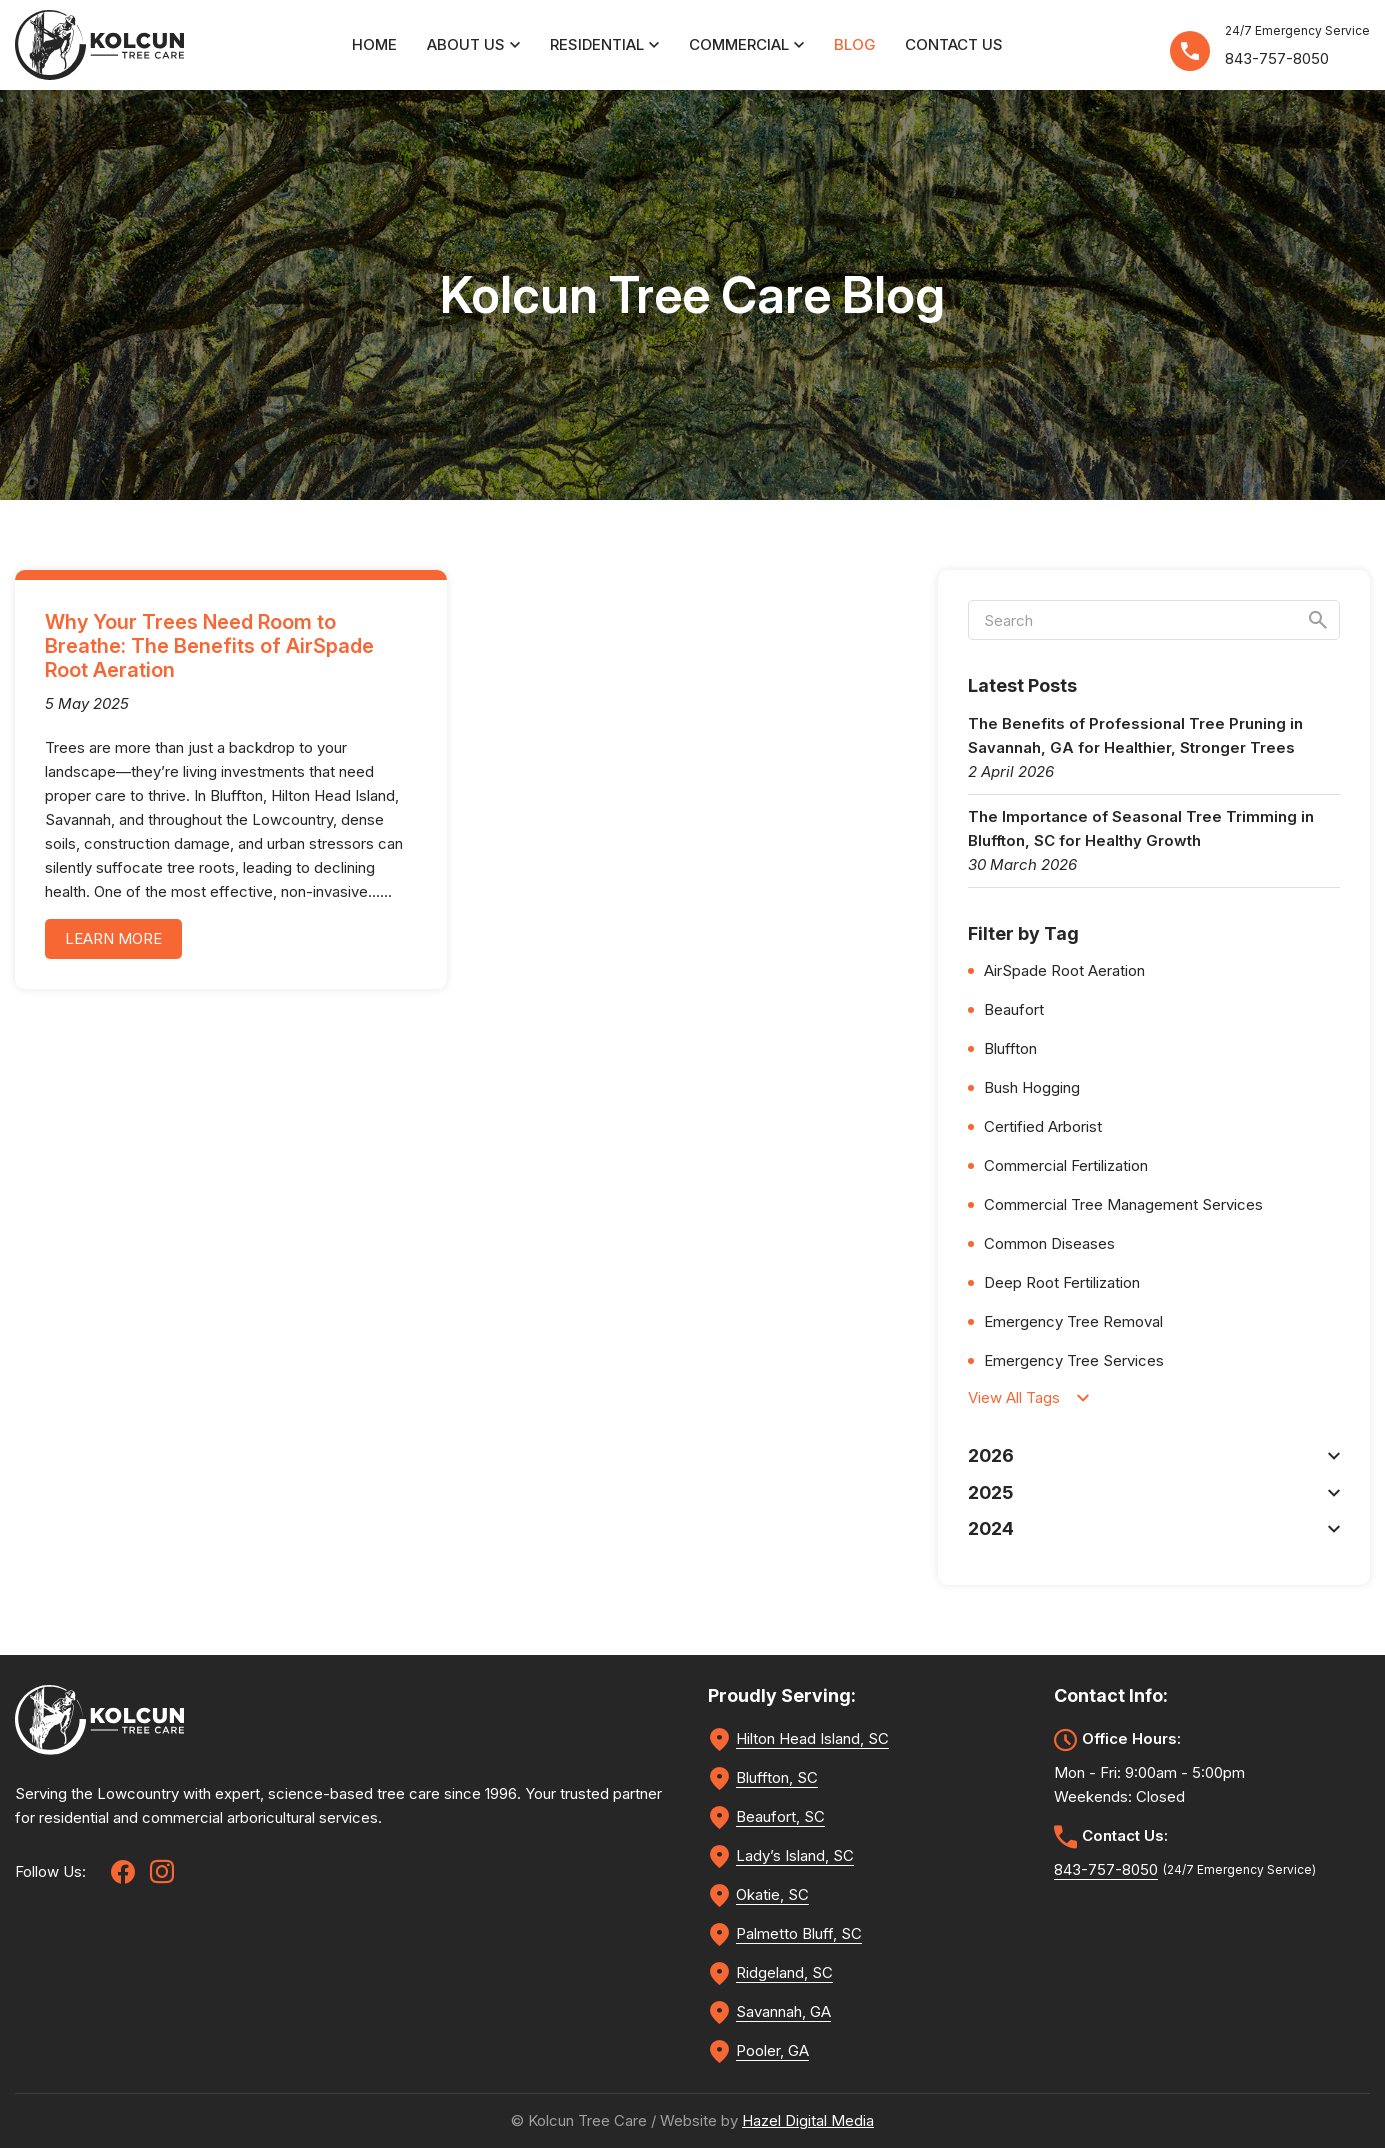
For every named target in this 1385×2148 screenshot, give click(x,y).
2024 (1154, 1528)
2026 (1154, 1455)
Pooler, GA (772, 2050)
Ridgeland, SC (784, 1972)
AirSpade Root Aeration (1064, 970)
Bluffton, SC (777, 1777)
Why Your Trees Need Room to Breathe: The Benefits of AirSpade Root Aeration (209, 646)
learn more (113, 938)
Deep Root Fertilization (1062, 1282)
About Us (473, 44)
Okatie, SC (772, 1894)
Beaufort (1014, 1009)
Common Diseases (1049, 1243)
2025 (1154, 1492)
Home (374, 44)
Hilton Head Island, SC (812, 1738)
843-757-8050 (1277, 58)
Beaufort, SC (780, 1816)
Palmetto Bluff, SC (799, 1933)
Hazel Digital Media (808, 2120)
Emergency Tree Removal (1073, 1321)
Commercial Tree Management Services (1123, 1204)
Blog (854, 44)
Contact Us (954, 44)
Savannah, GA (783, 2011)
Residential (604, 44)
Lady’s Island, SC (795, 1855)
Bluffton (1010, 1048)
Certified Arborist (1043, 1126)
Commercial (746, 44)
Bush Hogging (1032, 1087)
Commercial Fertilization (1066, 1165)
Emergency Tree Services (1074, 1360)
